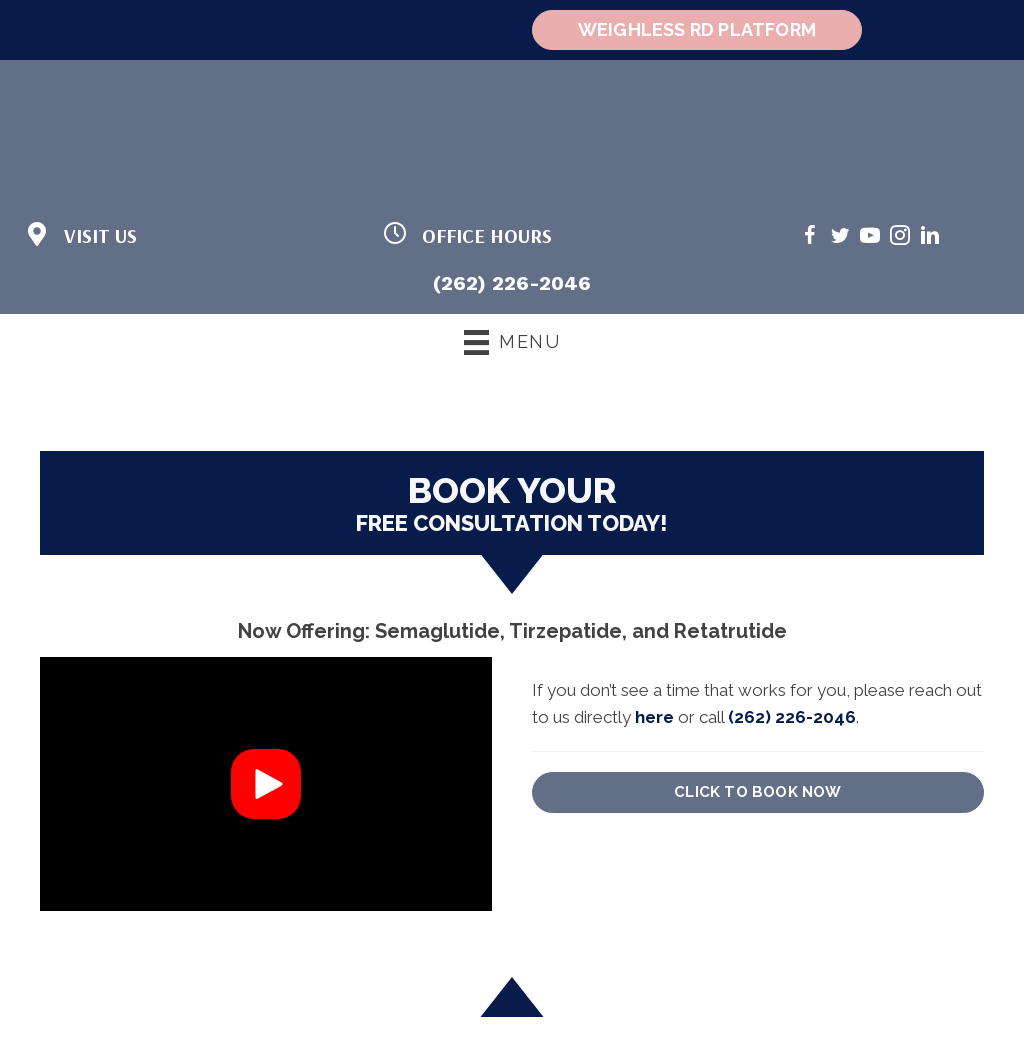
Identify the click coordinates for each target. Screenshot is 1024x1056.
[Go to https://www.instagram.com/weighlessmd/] (900, 238)
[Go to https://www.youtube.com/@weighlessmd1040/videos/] (870, 238)
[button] (266, 784)
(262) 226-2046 (512, 283)
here (654, 717)
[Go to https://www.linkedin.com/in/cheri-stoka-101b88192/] (930, 238)
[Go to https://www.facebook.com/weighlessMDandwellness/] (810, 238)
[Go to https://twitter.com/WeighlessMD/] (840, 238)
